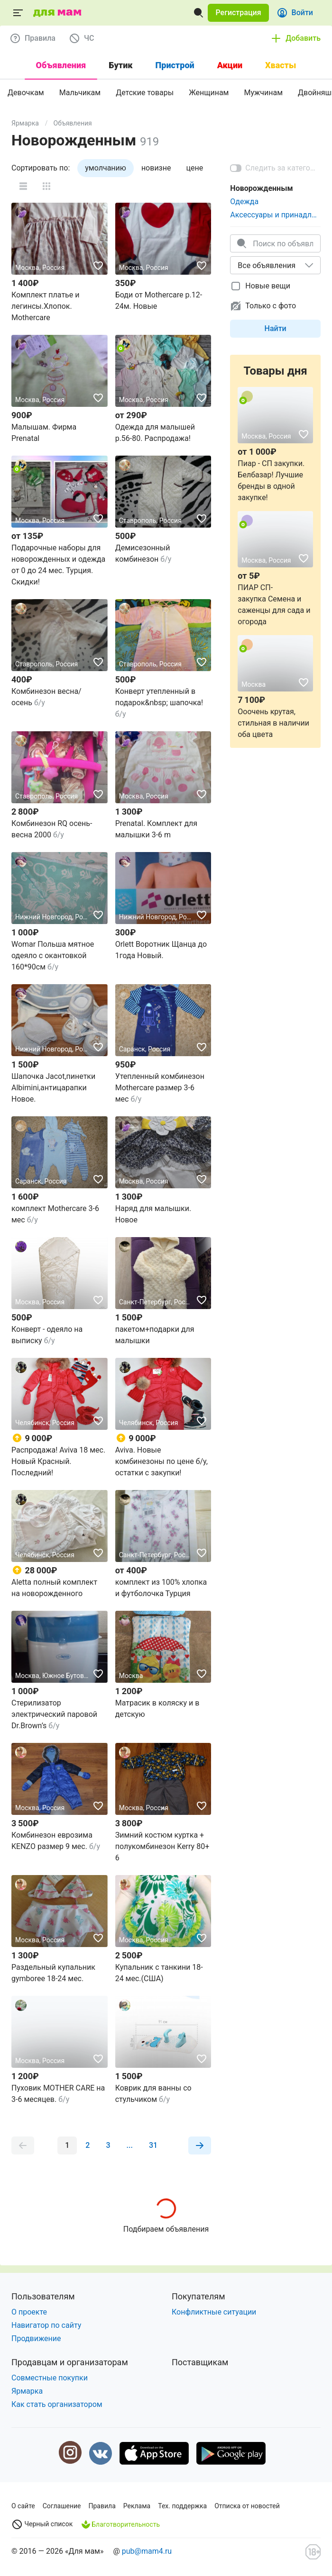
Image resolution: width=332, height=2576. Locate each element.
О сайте (23, 2506)
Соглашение (62, 2506)
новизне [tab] (156, 167)
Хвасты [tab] (280, 65)
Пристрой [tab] (175, 65)
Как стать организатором (56, 2404)
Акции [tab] (229, 65)
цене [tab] (194, 167)
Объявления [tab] (61, 65)
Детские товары (145, 92)
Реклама (136, 2506)
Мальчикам (80, 92)
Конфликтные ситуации (214, 2311)
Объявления (73, 123)
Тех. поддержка (182, 2506)
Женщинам (209, 92)
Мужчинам (263, 92)
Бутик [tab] (120, 65)
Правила (102, 2506)
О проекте (29, 2311)
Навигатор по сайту (46, 2325)
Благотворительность (120, 2524)
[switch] (275, 168)
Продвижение (36, 2338)
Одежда (244, 201)
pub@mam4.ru (147, 2551)
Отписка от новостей (247, 2506)
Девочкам (26, 92)
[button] (238, 13)
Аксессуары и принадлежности (275, 214)
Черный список (42, 2524)
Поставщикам (200, 2362)
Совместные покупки (49, 2377)
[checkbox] (266, 286)
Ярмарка (25, 123)
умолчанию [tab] (105, 167)
